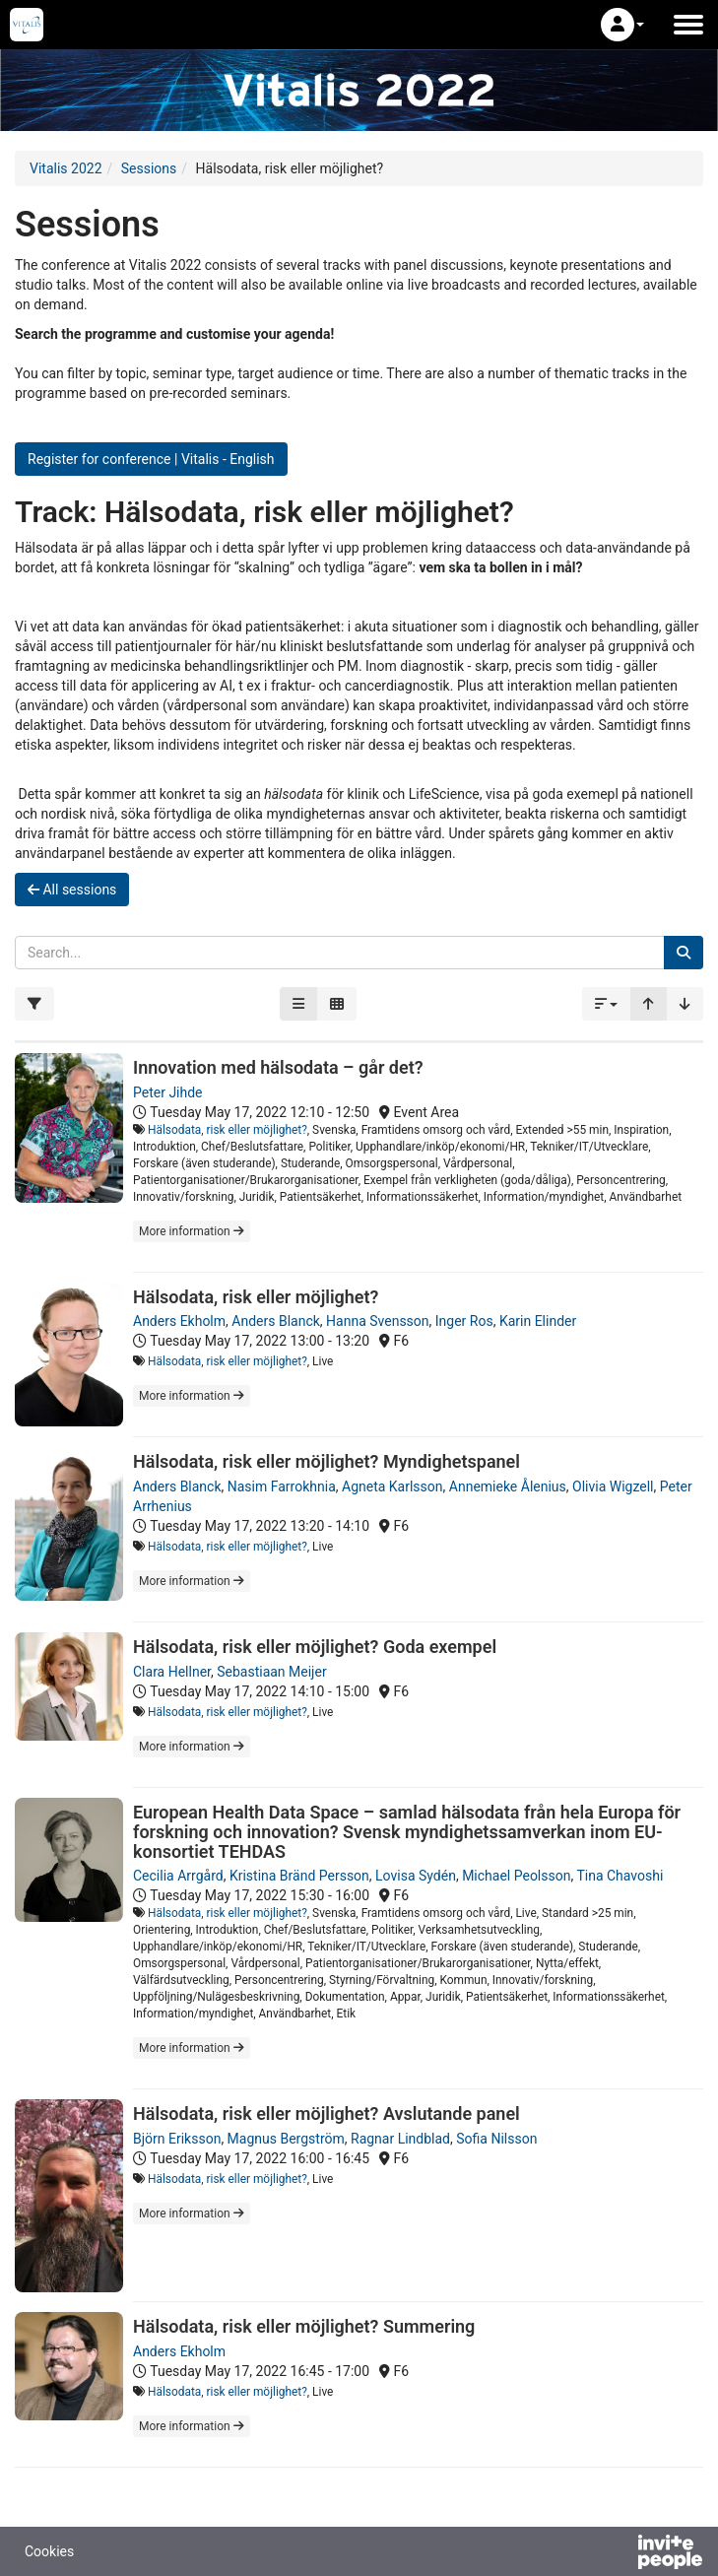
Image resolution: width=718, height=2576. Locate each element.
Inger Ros (464, 1321)
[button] (622, 24)
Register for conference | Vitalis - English (151, 459)
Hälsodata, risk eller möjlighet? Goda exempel (314, 1646)
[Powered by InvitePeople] (618, 2554)
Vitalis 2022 (66, 168)
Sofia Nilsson (496, 2139)
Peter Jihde (168, 1092)
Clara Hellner (172, 1672)
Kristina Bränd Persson (299, 1875)
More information (191, 1231)
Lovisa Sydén (415, 1875)
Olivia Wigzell (612, 1486)
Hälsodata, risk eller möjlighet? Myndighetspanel (326, 1461)
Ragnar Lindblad (400, 2139)
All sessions (72, 889)
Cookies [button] (49, 2551)
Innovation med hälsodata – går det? (278, 1067)
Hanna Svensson (377, 1321)
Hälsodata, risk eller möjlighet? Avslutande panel (326, 2113)
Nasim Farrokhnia (282, 1486)
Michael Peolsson (516, 1875)
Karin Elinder (537, 1321)
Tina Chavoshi (619, 1875)
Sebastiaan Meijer (271, 1672)
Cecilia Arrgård (178, 1875)
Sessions (149, 168)
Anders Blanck (275, 1321)
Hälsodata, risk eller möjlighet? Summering (304, 2326)
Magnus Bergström (286, 2139)
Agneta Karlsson (392, 1486)
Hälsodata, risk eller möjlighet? (227, 1130)
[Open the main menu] (688, 24)
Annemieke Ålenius (507, 1486)
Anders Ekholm (179, 1321)
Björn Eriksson (177, 2139)
